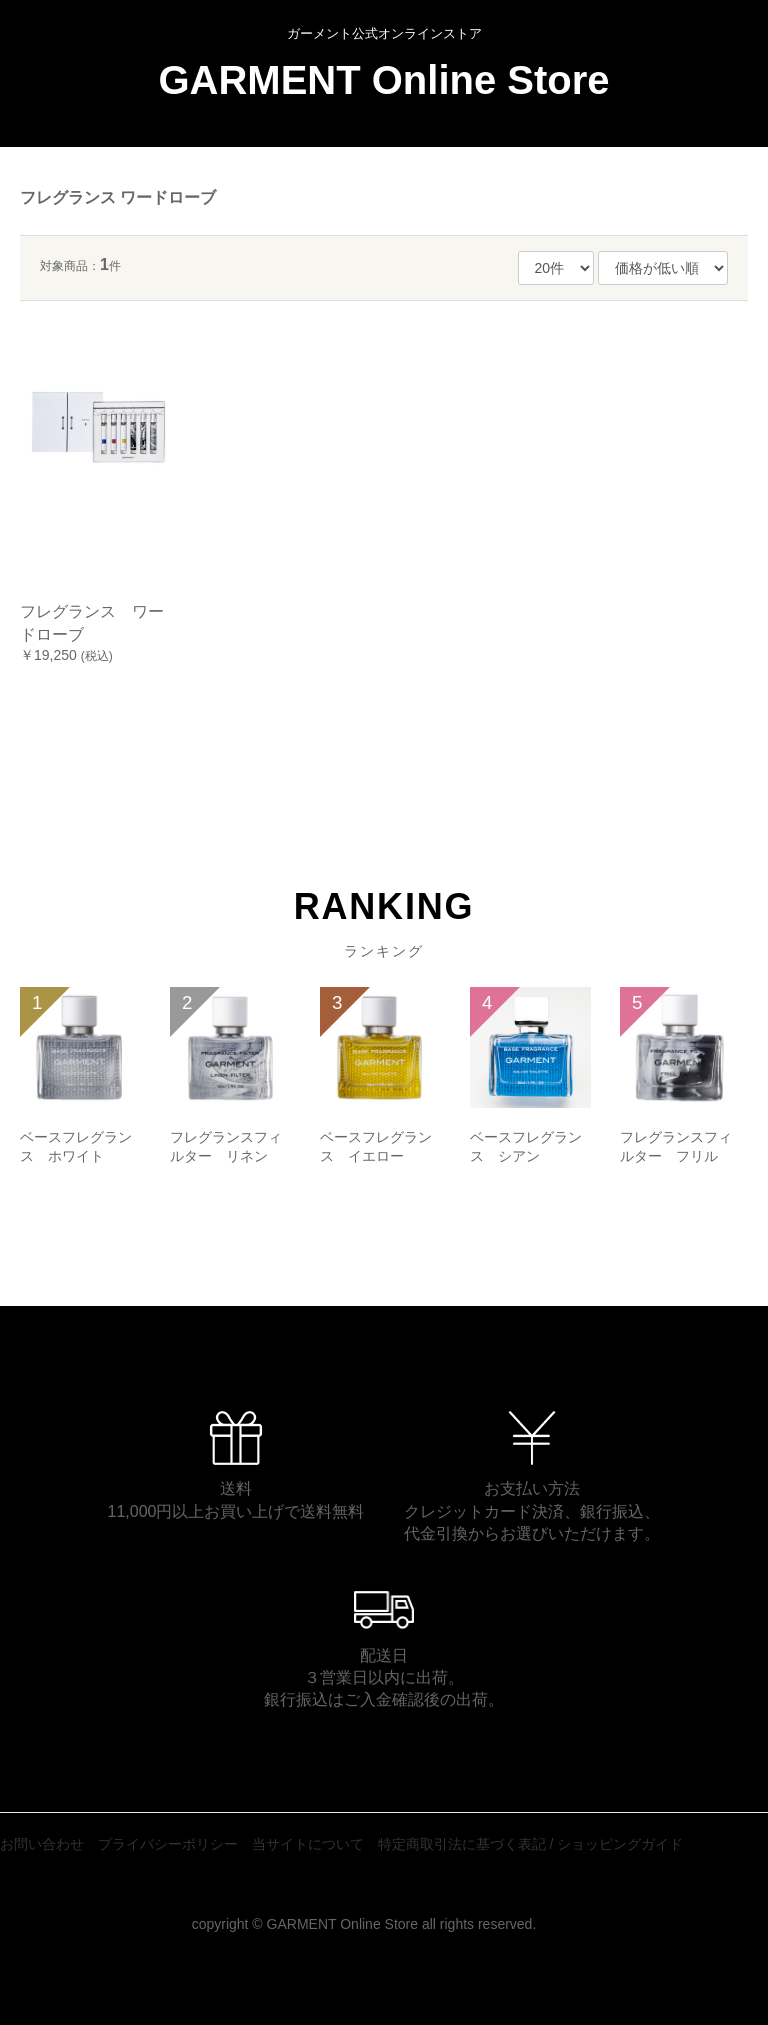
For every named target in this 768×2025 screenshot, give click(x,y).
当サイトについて (308, 1844)
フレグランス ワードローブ (118, 197)
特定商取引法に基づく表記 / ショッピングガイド (531, 1844)
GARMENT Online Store (383, 80)
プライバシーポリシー (168, 1844)
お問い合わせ (42, 1844)
